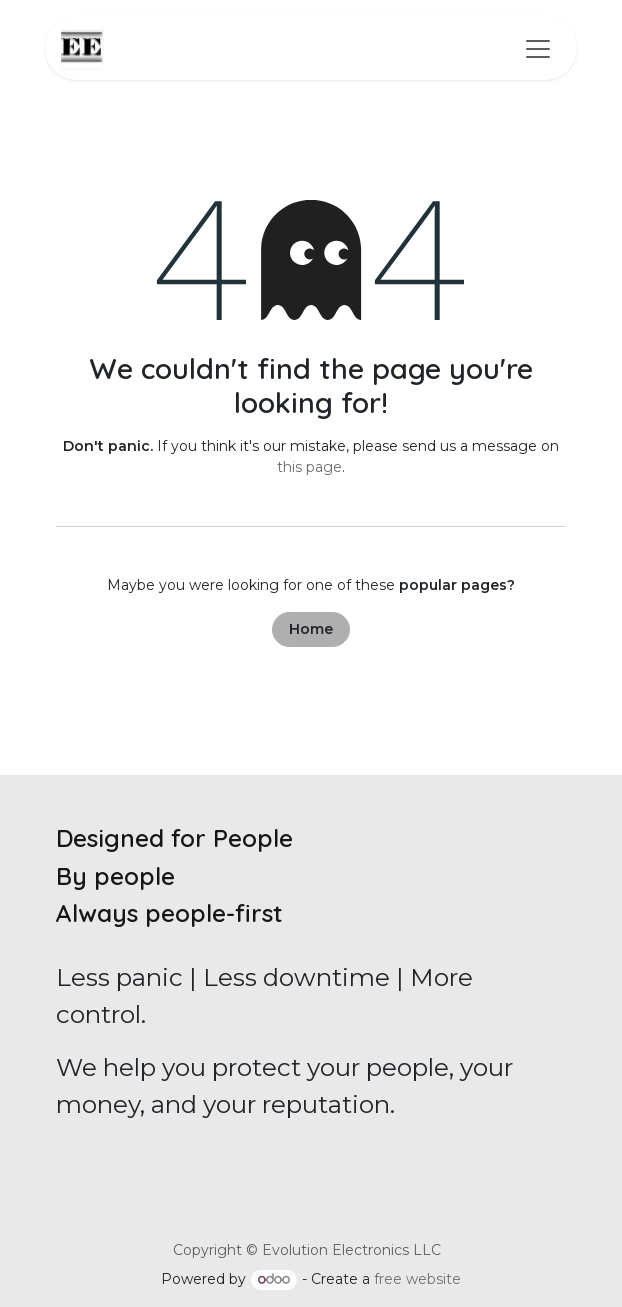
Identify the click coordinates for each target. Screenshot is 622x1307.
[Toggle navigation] (538, 48)
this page (309, 467)
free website (417, 1279)
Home (311, 629)
